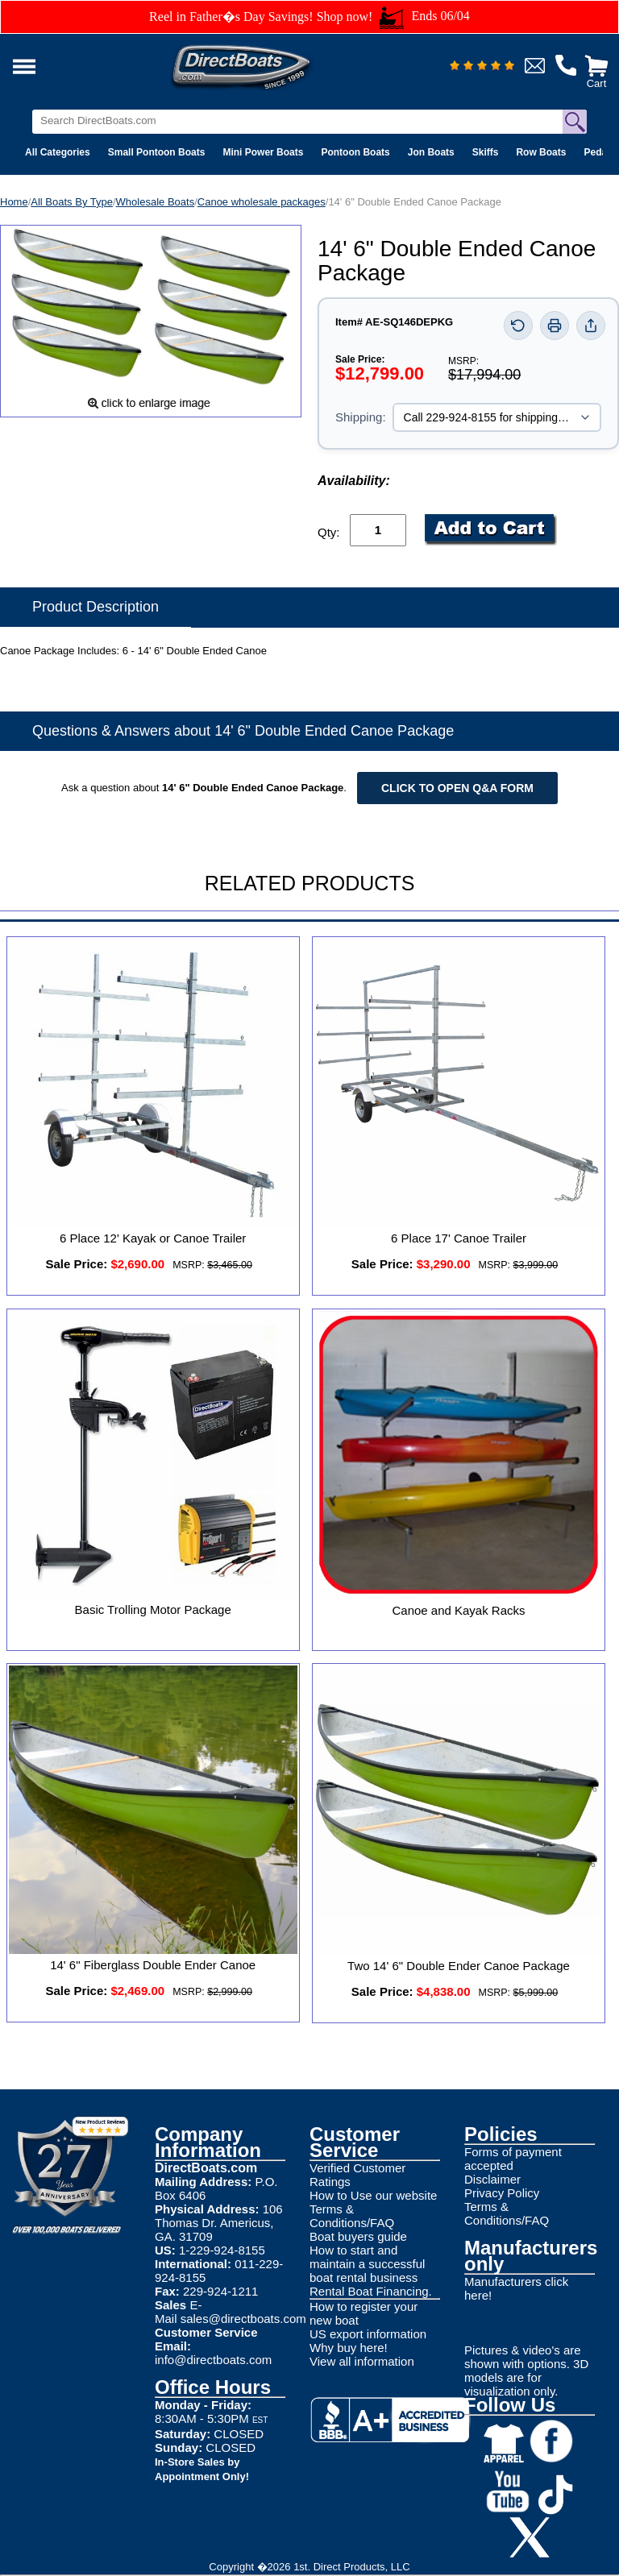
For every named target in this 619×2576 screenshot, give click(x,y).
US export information (368, 2334)
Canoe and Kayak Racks (458, 1610)
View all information (362, 2361)
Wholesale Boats (155, 202)
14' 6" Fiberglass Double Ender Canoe (152, 1965)
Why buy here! (349, 2347)
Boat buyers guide (358, 2236)
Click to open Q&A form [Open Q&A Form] (457, 788)
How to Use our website (373, 2195)
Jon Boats (431, 152)
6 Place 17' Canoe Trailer (458, 1238)
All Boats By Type (72, 202)
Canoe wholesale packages (261, 202)
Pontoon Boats (355, 152)
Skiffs (485, 152)
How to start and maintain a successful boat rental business (367, 2263)
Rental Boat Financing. (371, 2291)
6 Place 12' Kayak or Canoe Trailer (153, 1238)
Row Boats (541, 152)
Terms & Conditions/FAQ (352, 2216)
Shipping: (360, 417)
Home (14, 202)
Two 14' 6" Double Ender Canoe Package (458, 1965)
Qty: (329, 532)
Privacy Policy (501, 2193)
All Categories (57, 152)
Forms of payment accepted (513, 2158)
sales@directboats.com (243, 2318)
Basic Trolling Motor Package (153, 1609)
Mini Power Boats (262, 152)
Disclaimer (492, 2179)
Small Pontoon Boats (157, 152)
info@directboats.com (213, 2360)
